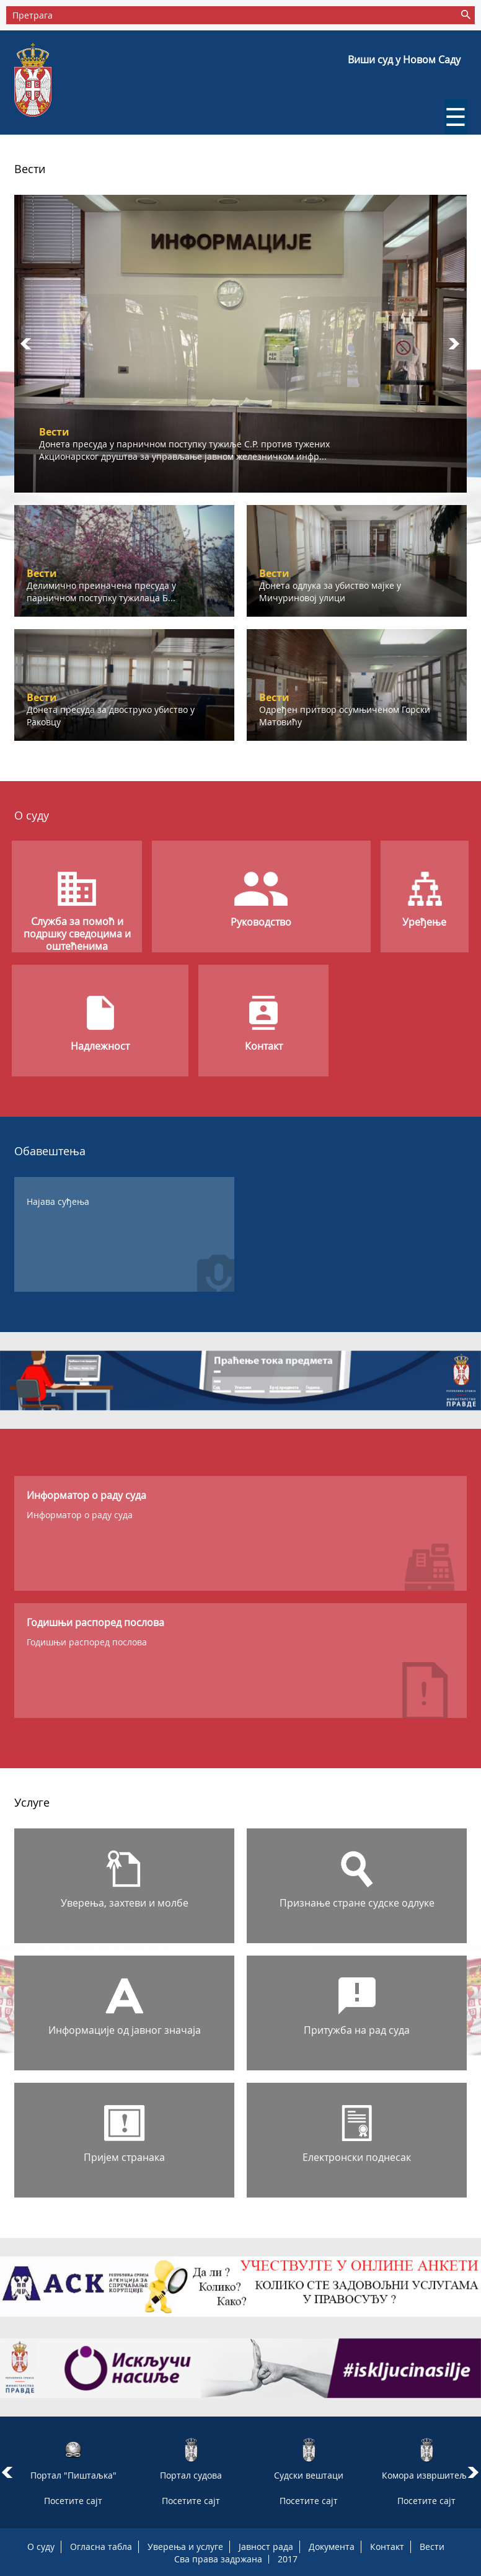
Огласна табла (101, 2546)
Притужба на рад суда (357, 2030)
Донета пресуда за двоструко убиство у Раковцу (111, 716)
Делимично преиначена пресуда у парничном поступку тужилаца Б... (101, 591)
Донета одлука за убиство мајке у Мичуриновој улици (330, 591)
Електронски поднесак (356, 2157)
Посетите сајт (73, 2501)
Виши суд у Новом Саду (404, 59)
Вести (432, 2546)
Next (454, 344)
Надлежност (100, 1046)
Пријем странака (124, 2157)
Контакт (264, 1046)
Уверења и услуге (185, 2546)
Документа (332, 2546)
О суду (41, 2546)
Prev (26, 344)
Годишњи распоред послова (87, 1642)
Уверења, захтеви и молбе (124, 1903)
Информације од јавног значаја (124, 2030)
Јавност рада (266, 2546)
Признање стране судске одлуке (357, 1903)
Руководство (261, 922)
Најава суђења (58, 1201)
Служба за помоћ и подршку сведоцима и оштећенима (77, 933)
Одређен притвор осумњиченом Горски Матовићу (344, 716)
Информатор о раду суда (80, 1515)
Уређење (424, 922)
